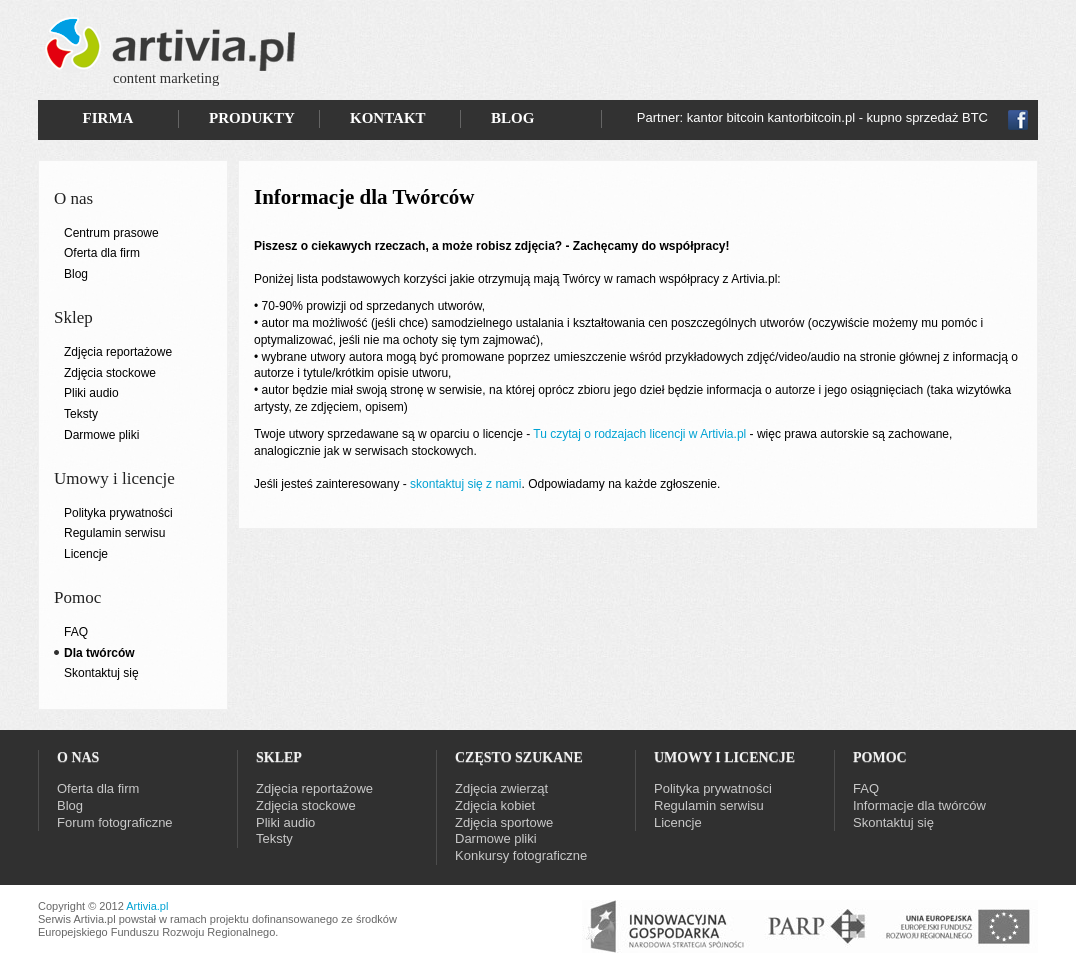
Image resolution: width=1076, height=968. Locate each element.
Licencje (86, 554)
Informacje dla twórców (919, 805)
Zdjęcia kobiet (495, 805)
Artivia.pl (147, 906)
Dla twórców (99, 653)
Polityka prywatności (118, 513)
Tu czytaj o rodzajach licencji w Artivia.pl (639, 434)
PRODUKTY (252, 118)
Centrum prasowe (111, 233)
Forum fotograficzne (115, 822)
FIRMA (108, 118)
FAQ (76, 632)
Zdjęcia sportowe (504, 822)
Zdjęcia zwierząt (501, 788)
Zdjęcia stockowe (110, 373)
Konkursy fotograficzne (521, 855)
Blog (76, 274)
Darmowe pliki (101, 435)
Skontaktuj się (101, 673)
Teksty (81, 414)
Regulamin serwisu (114, 533)
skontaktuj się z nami (465, 484)
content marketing (166, 78)
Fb (1018, 120)
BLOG (512, 118)
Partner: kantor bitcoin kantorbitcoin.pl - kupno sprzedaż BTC (812, 117)
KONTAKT (388, 118)
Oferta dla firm (102, 253)
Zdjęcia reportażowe (118, 352)
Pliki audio (91, 393)
